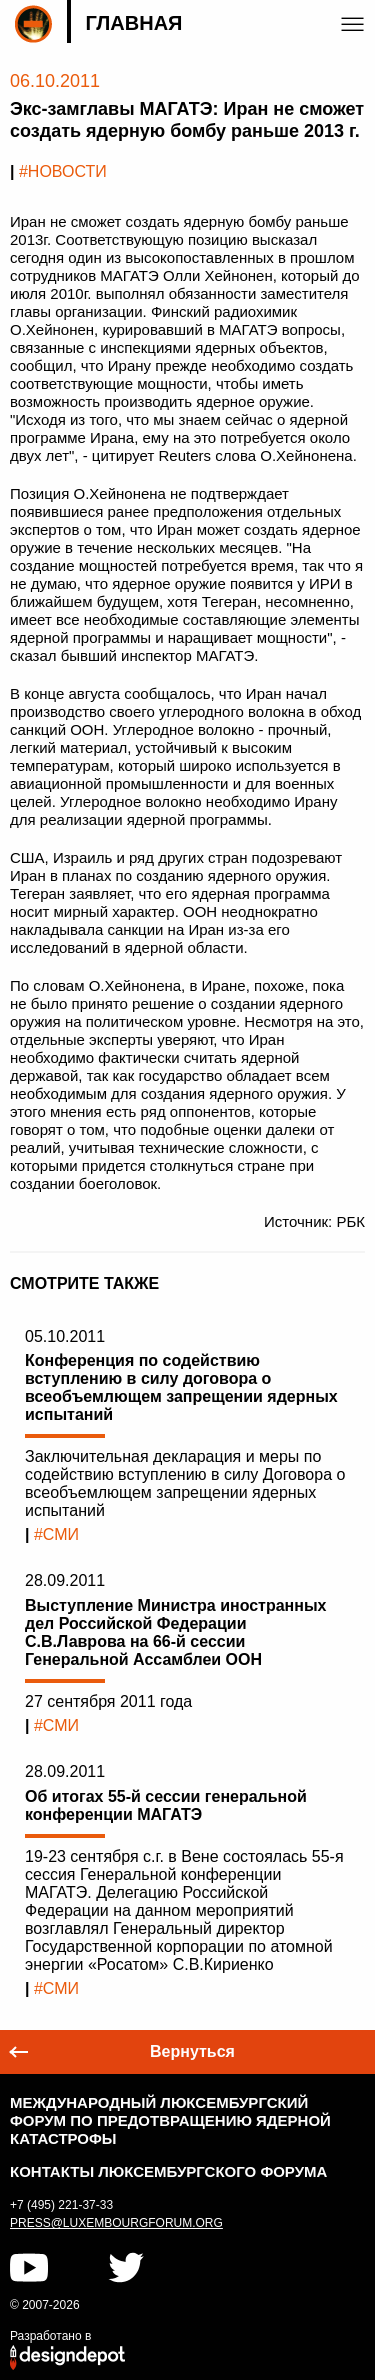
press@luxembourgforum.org (116, 2223)
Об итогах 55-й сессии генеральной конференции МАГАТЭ (166, 1805)
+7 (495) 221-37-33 (61, 2205)
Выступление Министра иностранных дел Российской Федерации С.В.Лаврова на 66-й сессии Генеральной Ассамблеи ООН (175, 1632)
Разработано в (50, 2336)
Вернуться (192, 2051)
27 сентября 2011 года (108, 1701)
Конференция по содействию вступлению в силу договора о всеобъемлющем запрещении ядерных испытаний (181, 1387)
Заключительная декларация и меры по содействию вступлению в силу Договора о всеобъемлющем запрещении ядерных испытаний (185, 1483)
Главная (133, 23)
